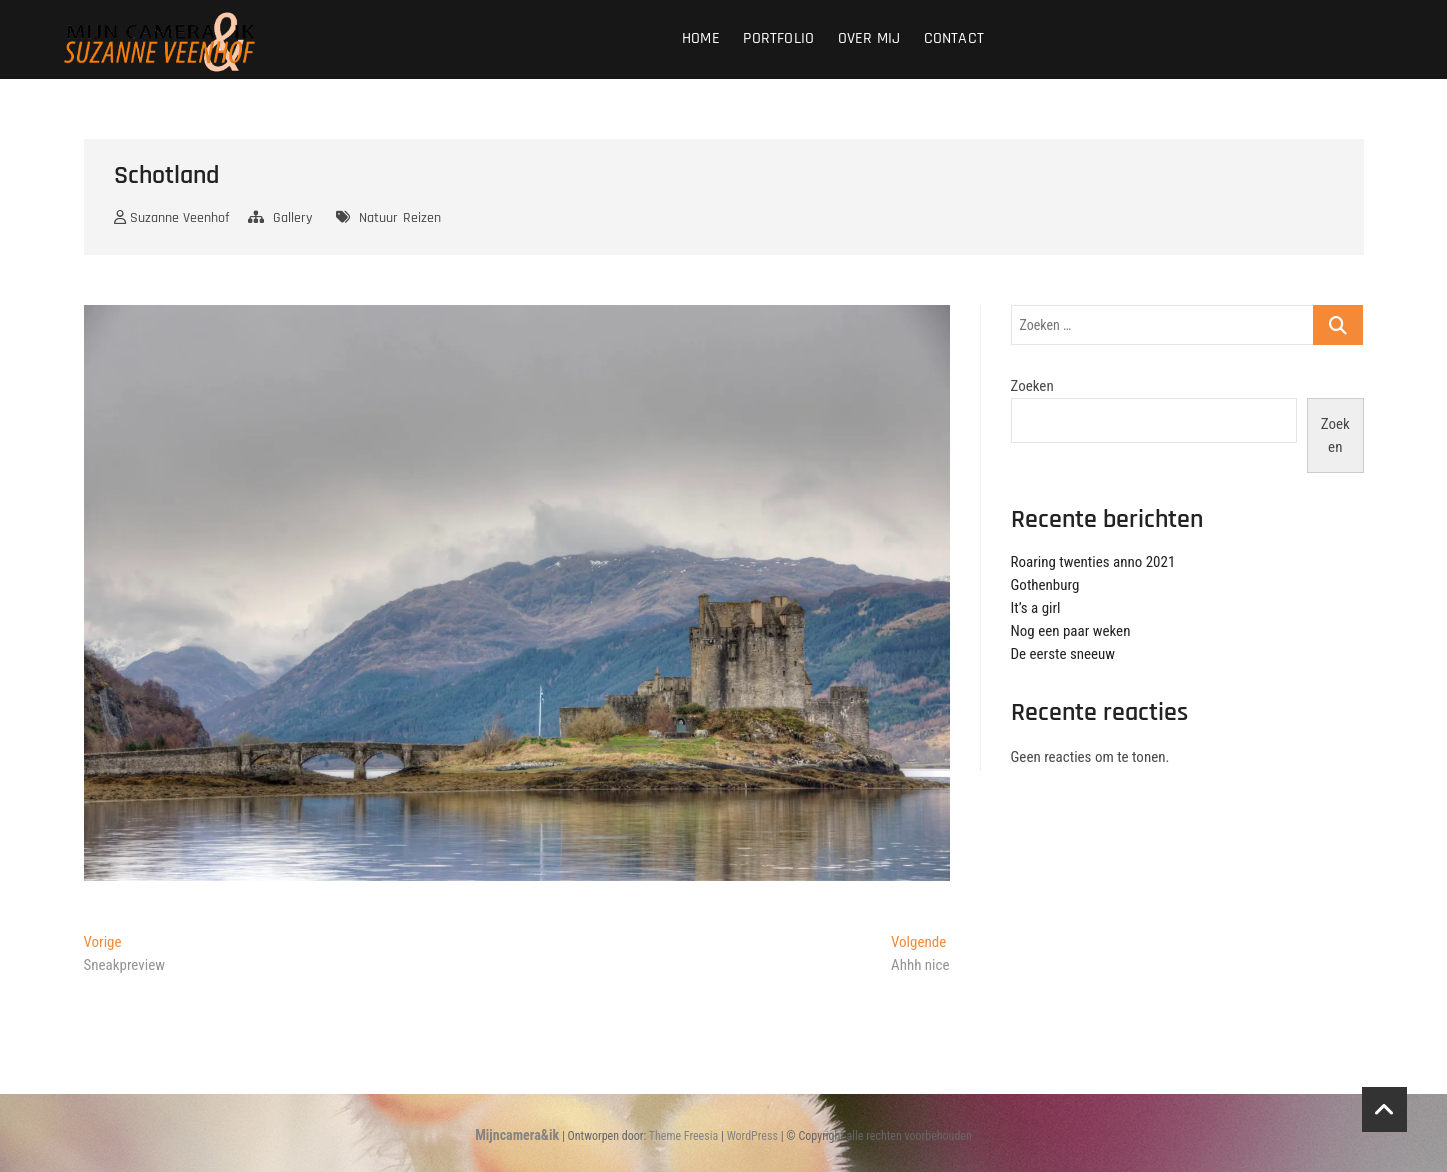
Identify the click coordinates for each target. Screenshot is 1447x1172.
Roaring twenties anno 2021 (1093, 562)
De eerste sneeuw (1063, 654)
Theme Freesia (683, 1136)
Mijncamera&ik (517, 1135)
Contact (954, 38)
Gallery (292, 218)
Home (701, 38)
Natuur (378, 218)
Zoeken (1032, 386)
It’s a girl (1036, 608)
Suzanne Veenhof (171, 218)
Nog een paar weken (1071, 631)
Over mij (869, 38)
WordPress (752, 1136)
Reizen (422, 218)
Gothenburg (1045, 585)
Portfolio (778, 38)
